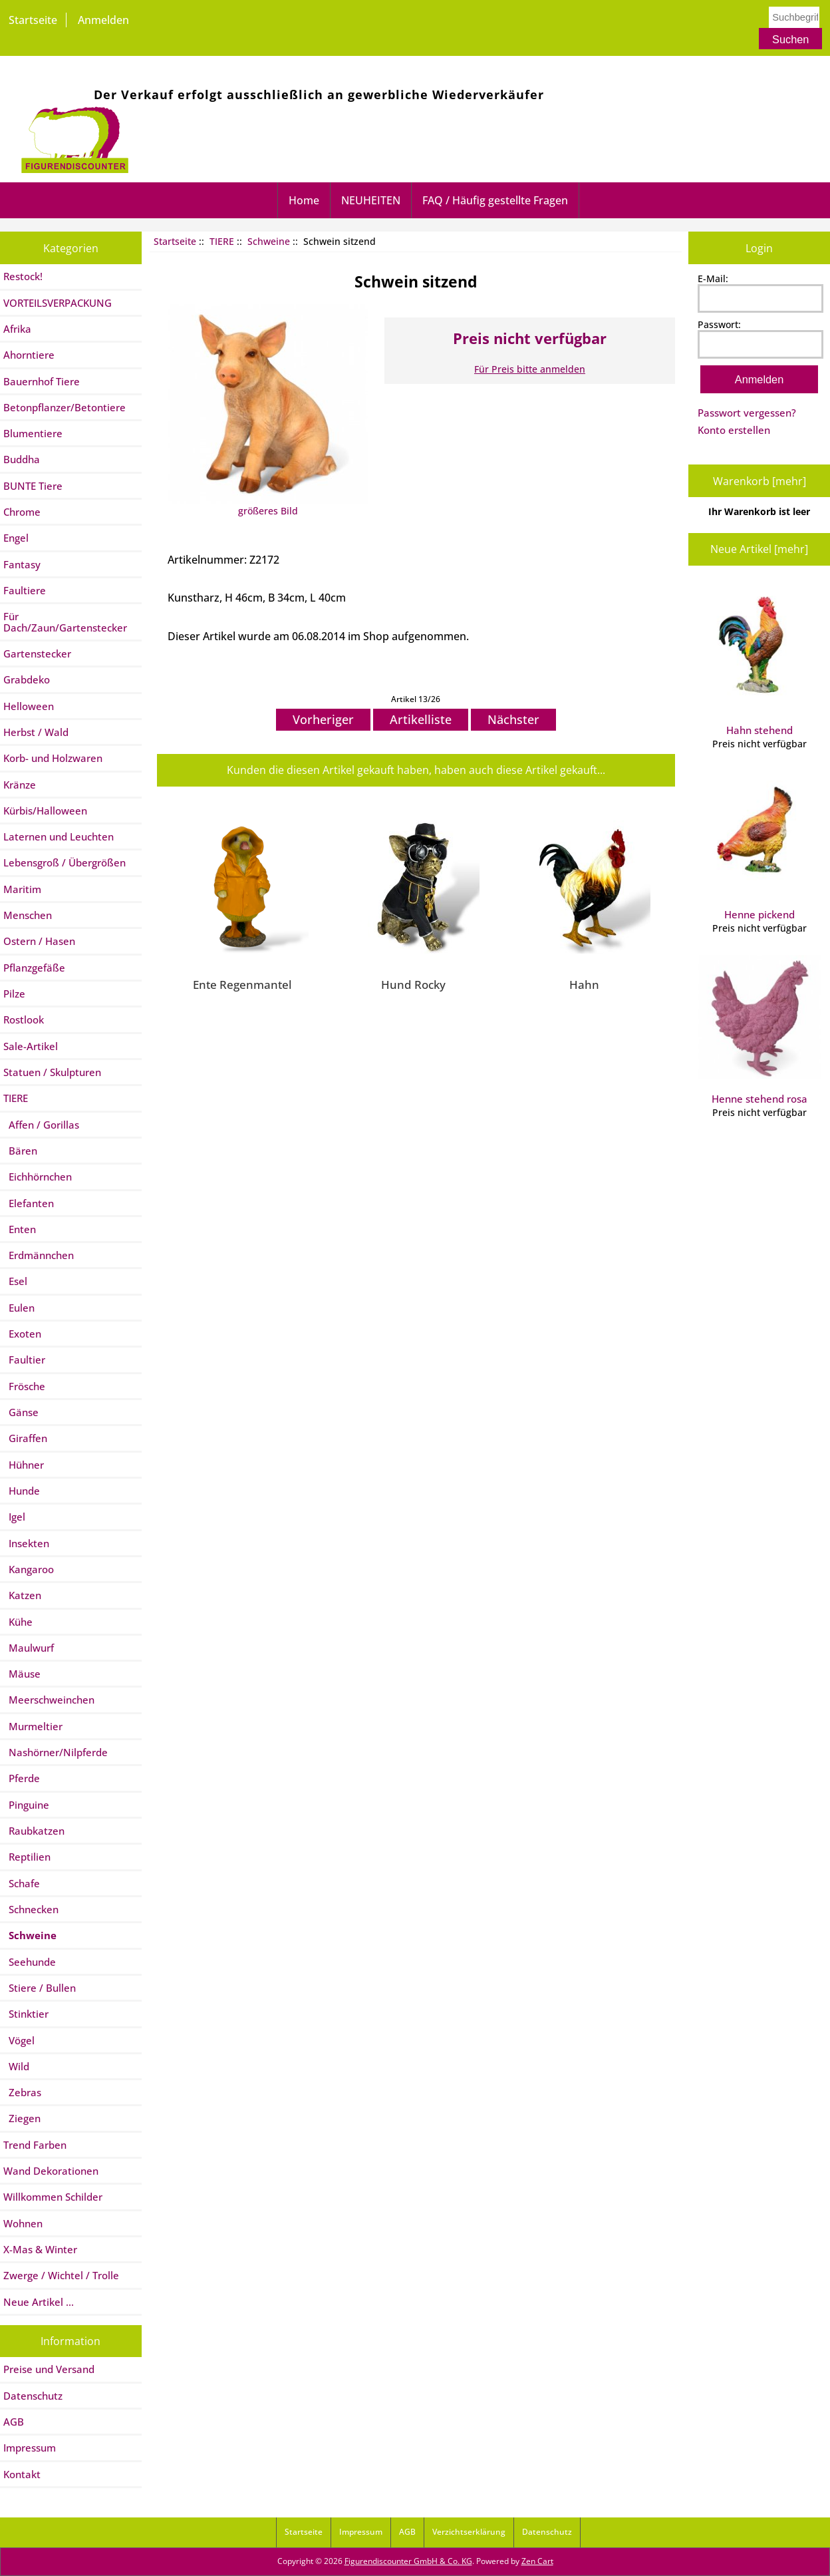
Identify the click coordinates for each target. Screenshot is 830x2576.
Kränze (19, 784)
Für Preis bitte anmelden (529, 369)
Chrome (22, 511)
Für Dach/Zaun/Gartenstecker (65, 622)
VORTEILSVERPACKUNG (57, 302)
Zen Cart (537, 2561)
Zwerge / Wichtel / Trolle (61, 2275)
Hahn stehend (759, 661)
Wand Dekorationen (50, 2170)
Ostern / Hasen (39, 941)
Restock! (23, 276)
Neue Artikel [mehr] (759, 549)
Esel (15, 1281)
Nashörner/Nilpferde (55, 1752)
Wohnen (23, 2223)
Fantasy (22, 564)
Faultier (24, 1359)
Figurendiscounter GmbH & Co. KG (408, 2561)
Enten (19, 1229)
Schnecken (31, 1909)
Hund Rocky (413, 984)
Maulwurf (28, 1647)
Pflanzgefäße (34, 967)
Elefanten (28, 1203)
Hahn (584, 984)
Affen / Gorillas (41, 1124)
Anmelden (103, 20)
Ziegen (22, 2118)
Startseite (33, 20)
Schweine (268, 241)
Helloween (28, 706)
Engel (16, 537)
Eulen (19, 1307)
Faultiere (24, 590)
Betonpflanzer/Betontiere (64, 407)
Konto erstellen (734, 430)
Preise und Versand (48, 2369)
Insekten (26, 1543)
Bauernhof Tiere (41, 381)
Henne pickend (759, 846)
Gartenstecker (37, 653)
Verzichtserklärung (468, 2531)
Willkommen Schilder (52, 2196)
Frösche (24, 1386)
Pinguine (26, 1804)
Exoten (22, 1333)
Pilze (14, 993)
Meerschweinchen (48, 1699)
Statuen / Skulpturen (52, 1072)
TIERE (221, 241)
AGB (13, 2421)
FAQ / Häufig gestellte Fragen (495, 200)
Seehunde (29, 1961)
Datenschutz (33, 2395)
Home (304, 200)
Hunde (21, 1490)
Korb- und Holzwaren (52, 758)
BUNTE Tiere (33, 485)
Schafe (21, 1883)
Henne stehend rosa (759, 1030)
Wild (16, 2066)
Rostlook (23, 1019)
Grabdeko (26, 679)
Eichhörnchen (37, 1176)
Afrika (17, 328)
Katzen (22, 1595)
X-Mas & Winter (40, 2249)
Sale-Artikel (30, 1046)
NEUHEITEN (370, 200)
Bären (20, 1150)
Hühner (23, 1464)
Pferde (21, 1778)
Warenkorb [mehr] (759, 481)
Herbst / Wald (36, 732)
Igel (14, 1516)
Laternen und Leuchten (58, 836)
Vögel (19, 2040)
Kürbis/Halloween (45, 810)
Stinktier (26, 2013)
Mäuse (22, 1673)
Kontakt (22, 2474)
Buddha (21, 459)
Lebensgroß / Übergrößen (64, 862)
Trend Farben (35, 2144)
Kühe (18, 1621)
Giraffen (25, 1438)
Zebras (22, 2092)
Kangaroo (28, 1569)
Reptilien (27, 1856)
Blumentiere (33, 433)
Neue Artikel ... (38, 2301)
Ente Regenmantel (242, 984)
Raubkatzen (34, 1830)
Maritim (22, 889)
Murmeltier (33, 1726)
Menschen (27, 915)
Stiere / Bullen (39, 1987)
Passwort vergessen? (747, 412)
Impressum (29, 2447)
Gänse (21, 1412)
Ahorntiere (29, 354)
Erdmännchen (38, 1255)
